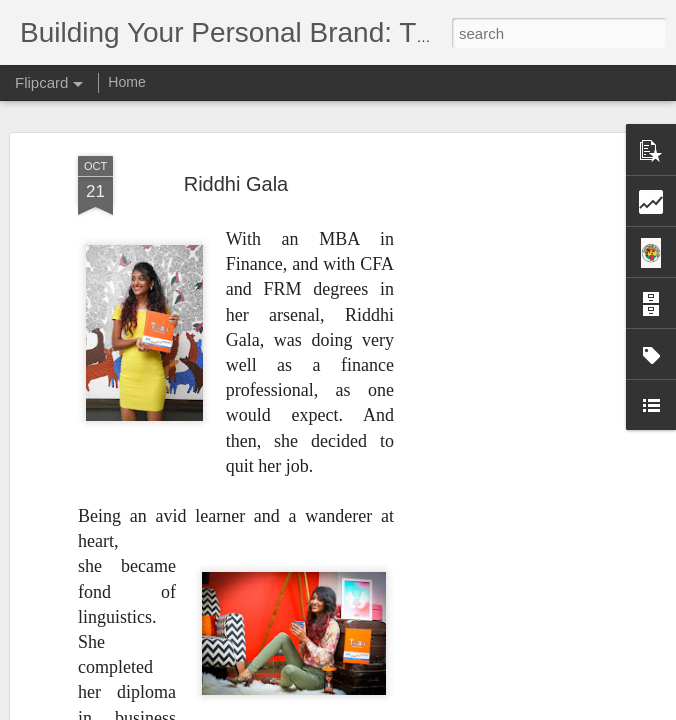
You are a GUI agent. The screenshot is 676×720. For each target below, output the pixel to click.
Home (126, 82)
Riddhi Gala (236, 184)
